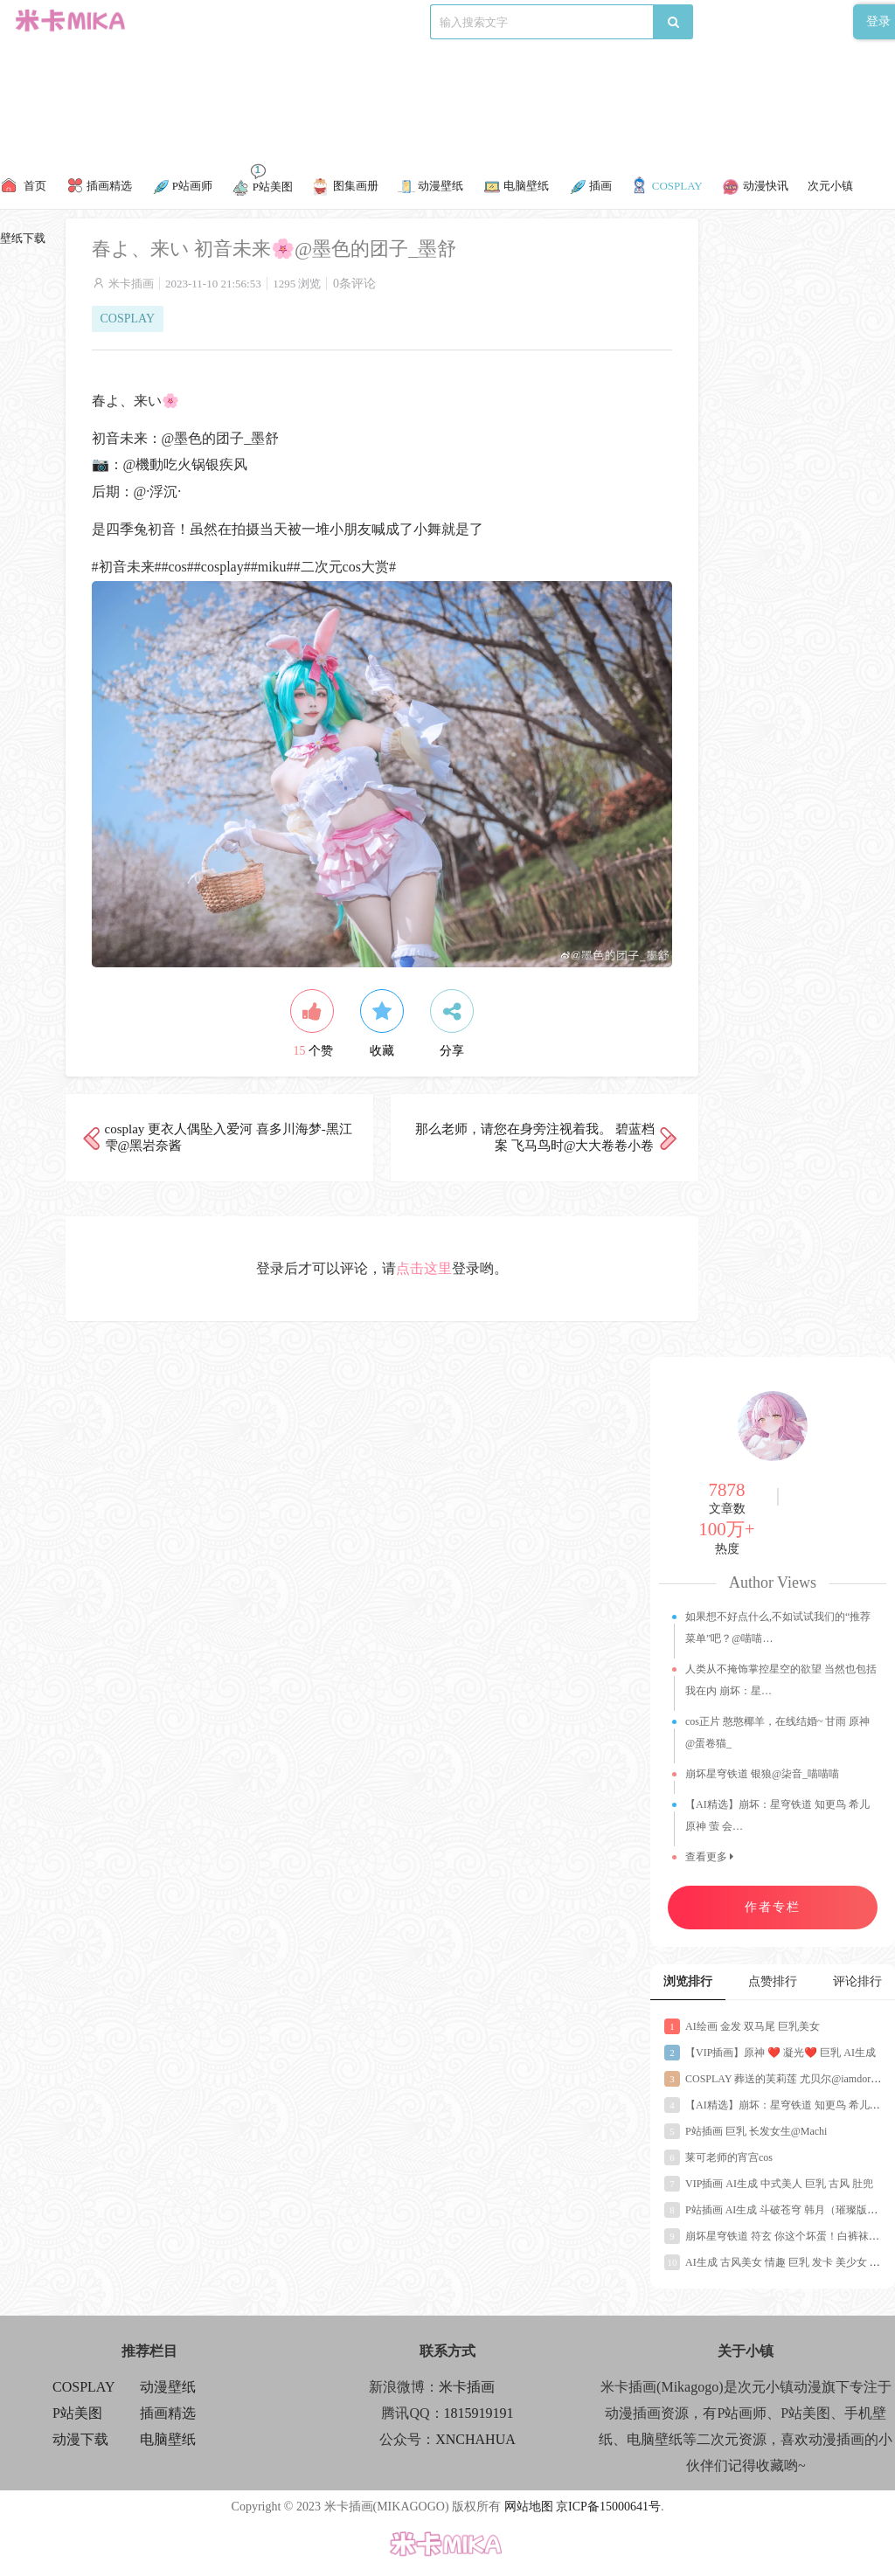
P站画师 (314, 21)
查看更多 (709, 1857)
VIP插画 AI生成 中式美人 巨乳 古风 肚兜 (768, 2184)
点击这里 (424, 1268)
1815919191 (479, 2413)
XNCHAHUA (475, 2439)
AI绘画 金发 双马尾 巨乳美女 (742, 2026)
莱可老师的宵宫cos (718, 2157)
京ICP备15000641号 (608, 2506)
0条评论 (354, 283)
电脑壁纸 (168, 2439)
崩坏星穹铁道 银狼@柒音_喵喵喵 (762, 1774)
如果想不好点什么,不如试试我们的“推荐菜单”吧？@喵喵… (778, 1627)
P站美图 (370, 21)
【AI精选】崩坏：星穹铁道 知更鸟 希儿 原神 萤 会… (777, 1815)
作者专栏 (773, 1907)
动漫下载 (427, 21)
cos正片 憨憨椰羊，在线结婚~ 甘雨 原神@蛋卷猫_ (778, 1732)
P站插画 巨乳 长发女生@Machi (745, 2131)
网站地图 (528, 2506)
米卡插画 (131, 283)
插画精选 (168, 2413)
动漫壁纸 (168, 2386)
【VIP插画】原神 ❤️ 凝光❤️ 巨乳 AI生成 (770, 2052)
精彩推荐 (191, 21)
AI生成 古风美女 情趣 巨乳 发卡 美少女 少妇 (777, 2262)
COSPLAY (254, 21)
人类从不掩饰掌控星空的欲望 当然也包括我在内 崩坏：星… (781, 1680)
